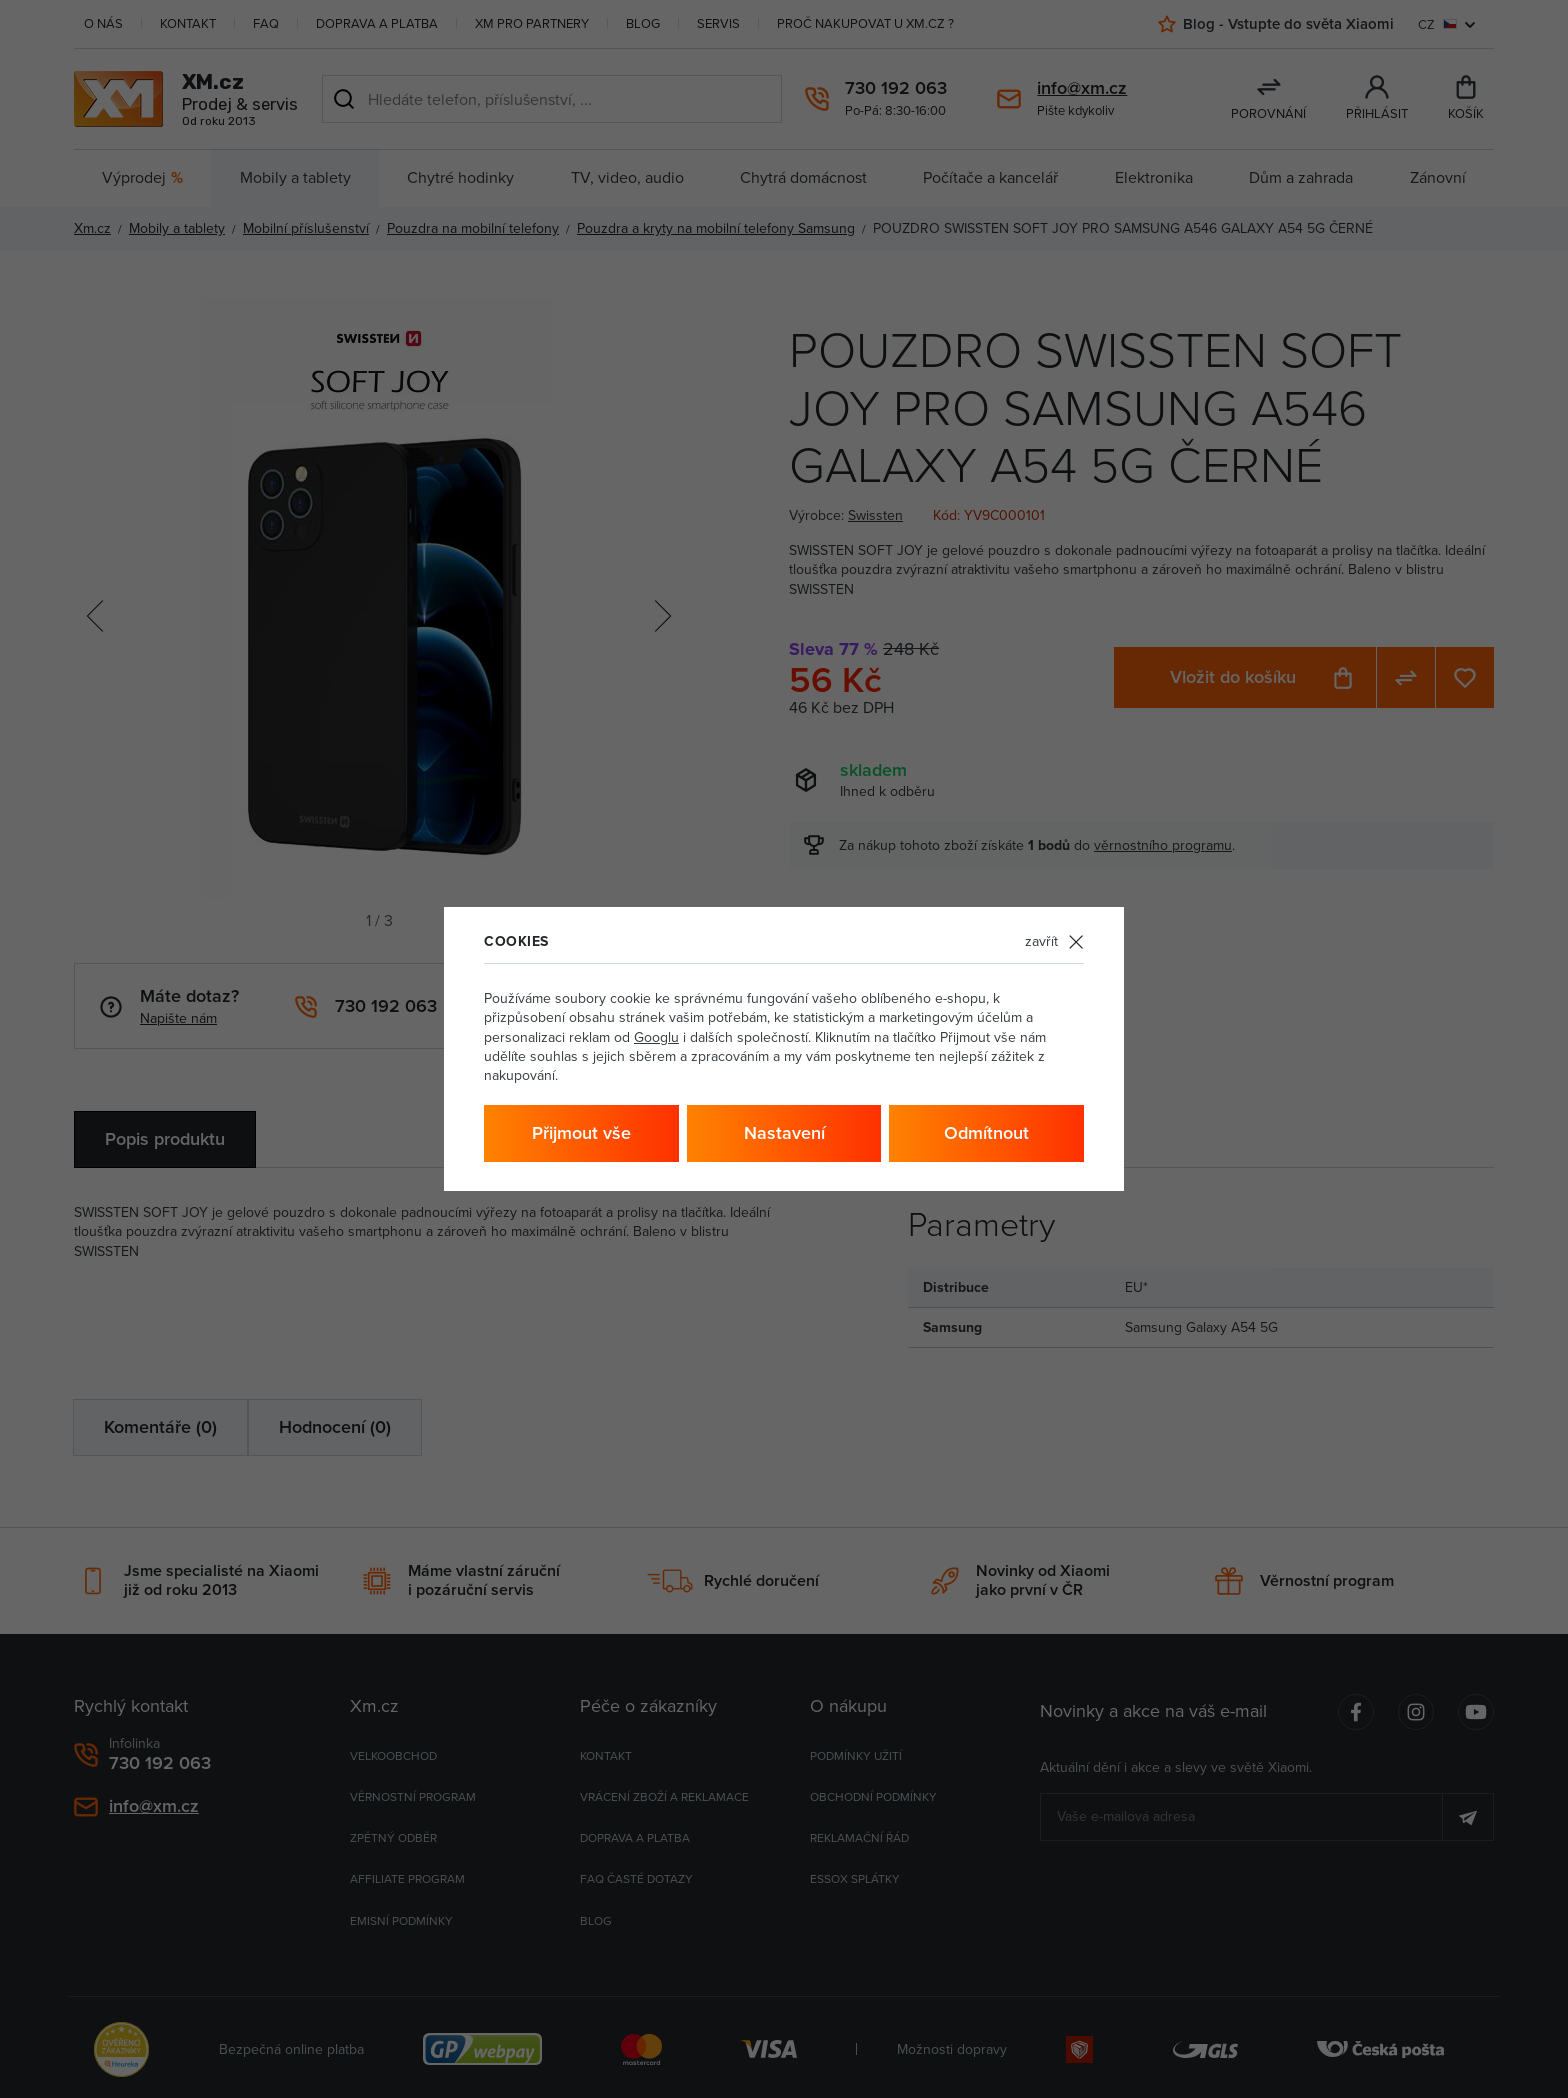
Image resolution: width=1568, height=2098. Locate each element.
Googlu (656, 1037)
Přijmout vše (581, 1132)
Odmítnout (986, 1132)
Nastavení (784, 1132)
